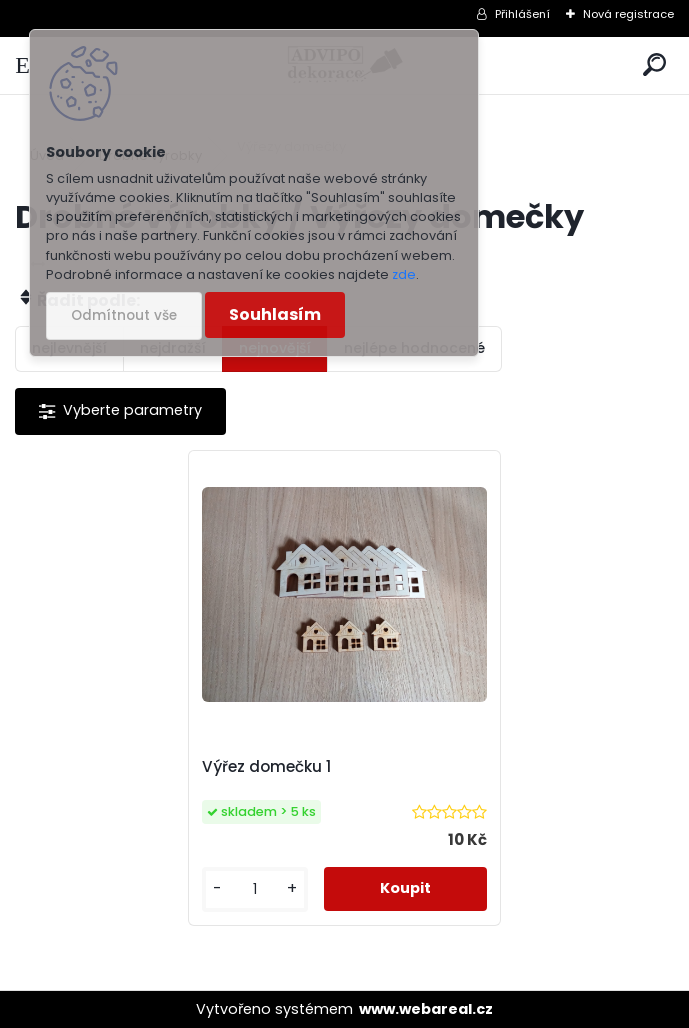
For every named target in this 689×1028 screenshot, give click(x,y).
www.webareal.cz (426, 1009)
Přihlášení (522, 14)
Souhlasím (275, 314)
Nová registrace (628, 14)
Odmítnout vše (124, 315)
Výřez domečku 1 (266, 766)
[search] (654, 65)
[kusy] (255, 889)
